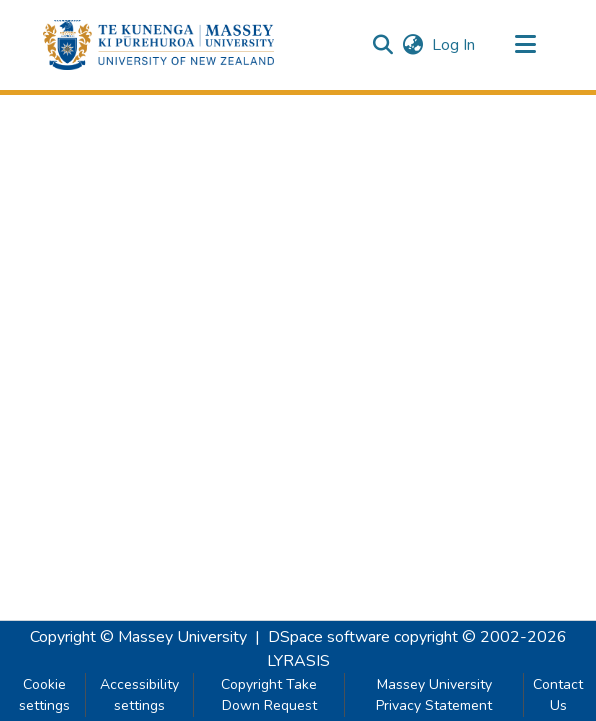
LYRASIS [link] (298, 661)
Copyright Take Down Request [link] (269, 695)
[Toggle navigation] (525, 45)
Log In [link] (454, 45)
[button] (158, 45)
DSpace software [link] (329, 637)
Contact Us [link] (558, 695)
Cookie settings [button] (44, 695)
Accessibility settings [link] (139, 695)
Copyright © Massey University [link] (138, 637)
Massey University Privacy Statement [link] (434, 695)
